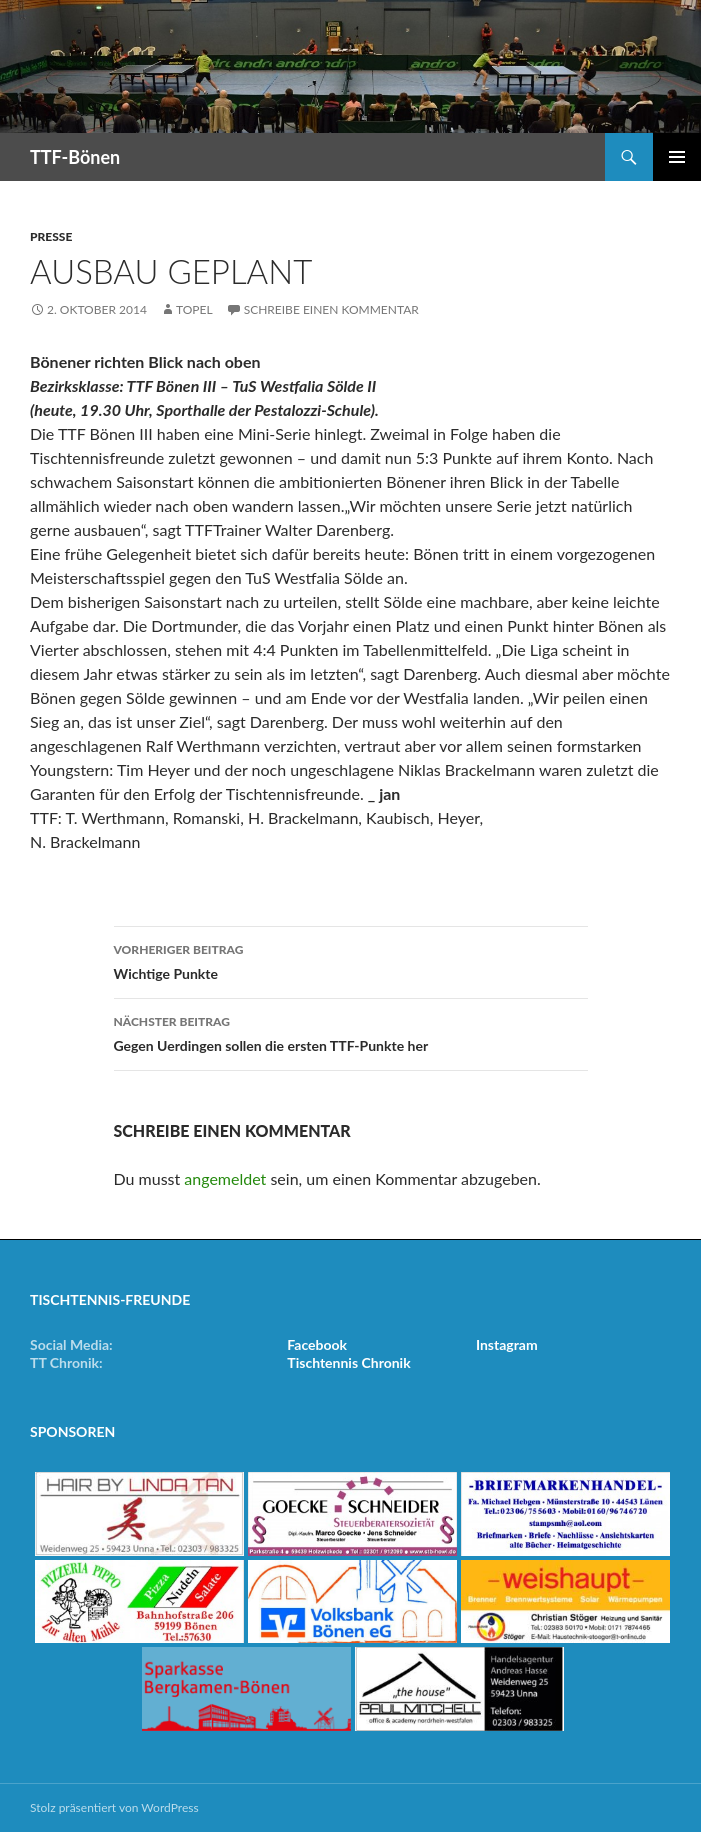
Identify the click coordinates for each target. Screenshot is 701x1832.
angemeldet (225, 1178)
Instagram (507, 1344)
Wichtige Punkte (351, 960)
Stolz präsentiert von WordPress (114, 1807)
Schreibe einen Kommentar (331, 309)
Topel (194, 309)
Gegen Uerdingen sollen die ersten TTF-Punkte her (351, 1032)
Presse (51, 236)
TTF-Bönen (75, 157)
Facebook (317, 1344)
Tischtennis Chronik (348, 1362)
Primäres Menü (677, 157)
